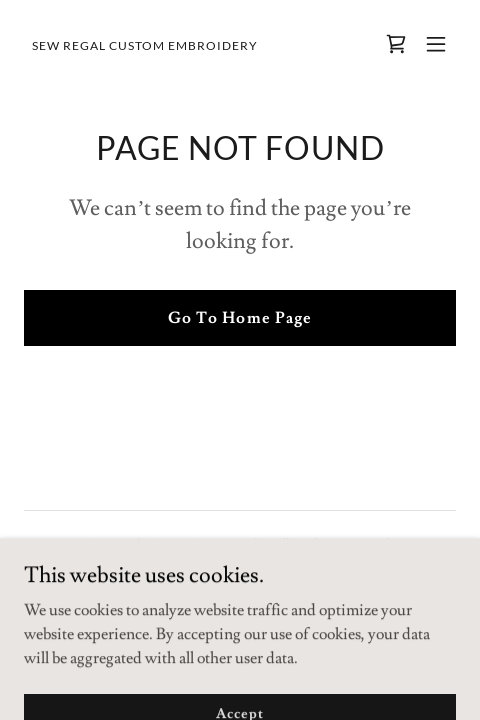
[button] (436, 44)
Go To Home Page (239, 318)
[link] (145, 45)
